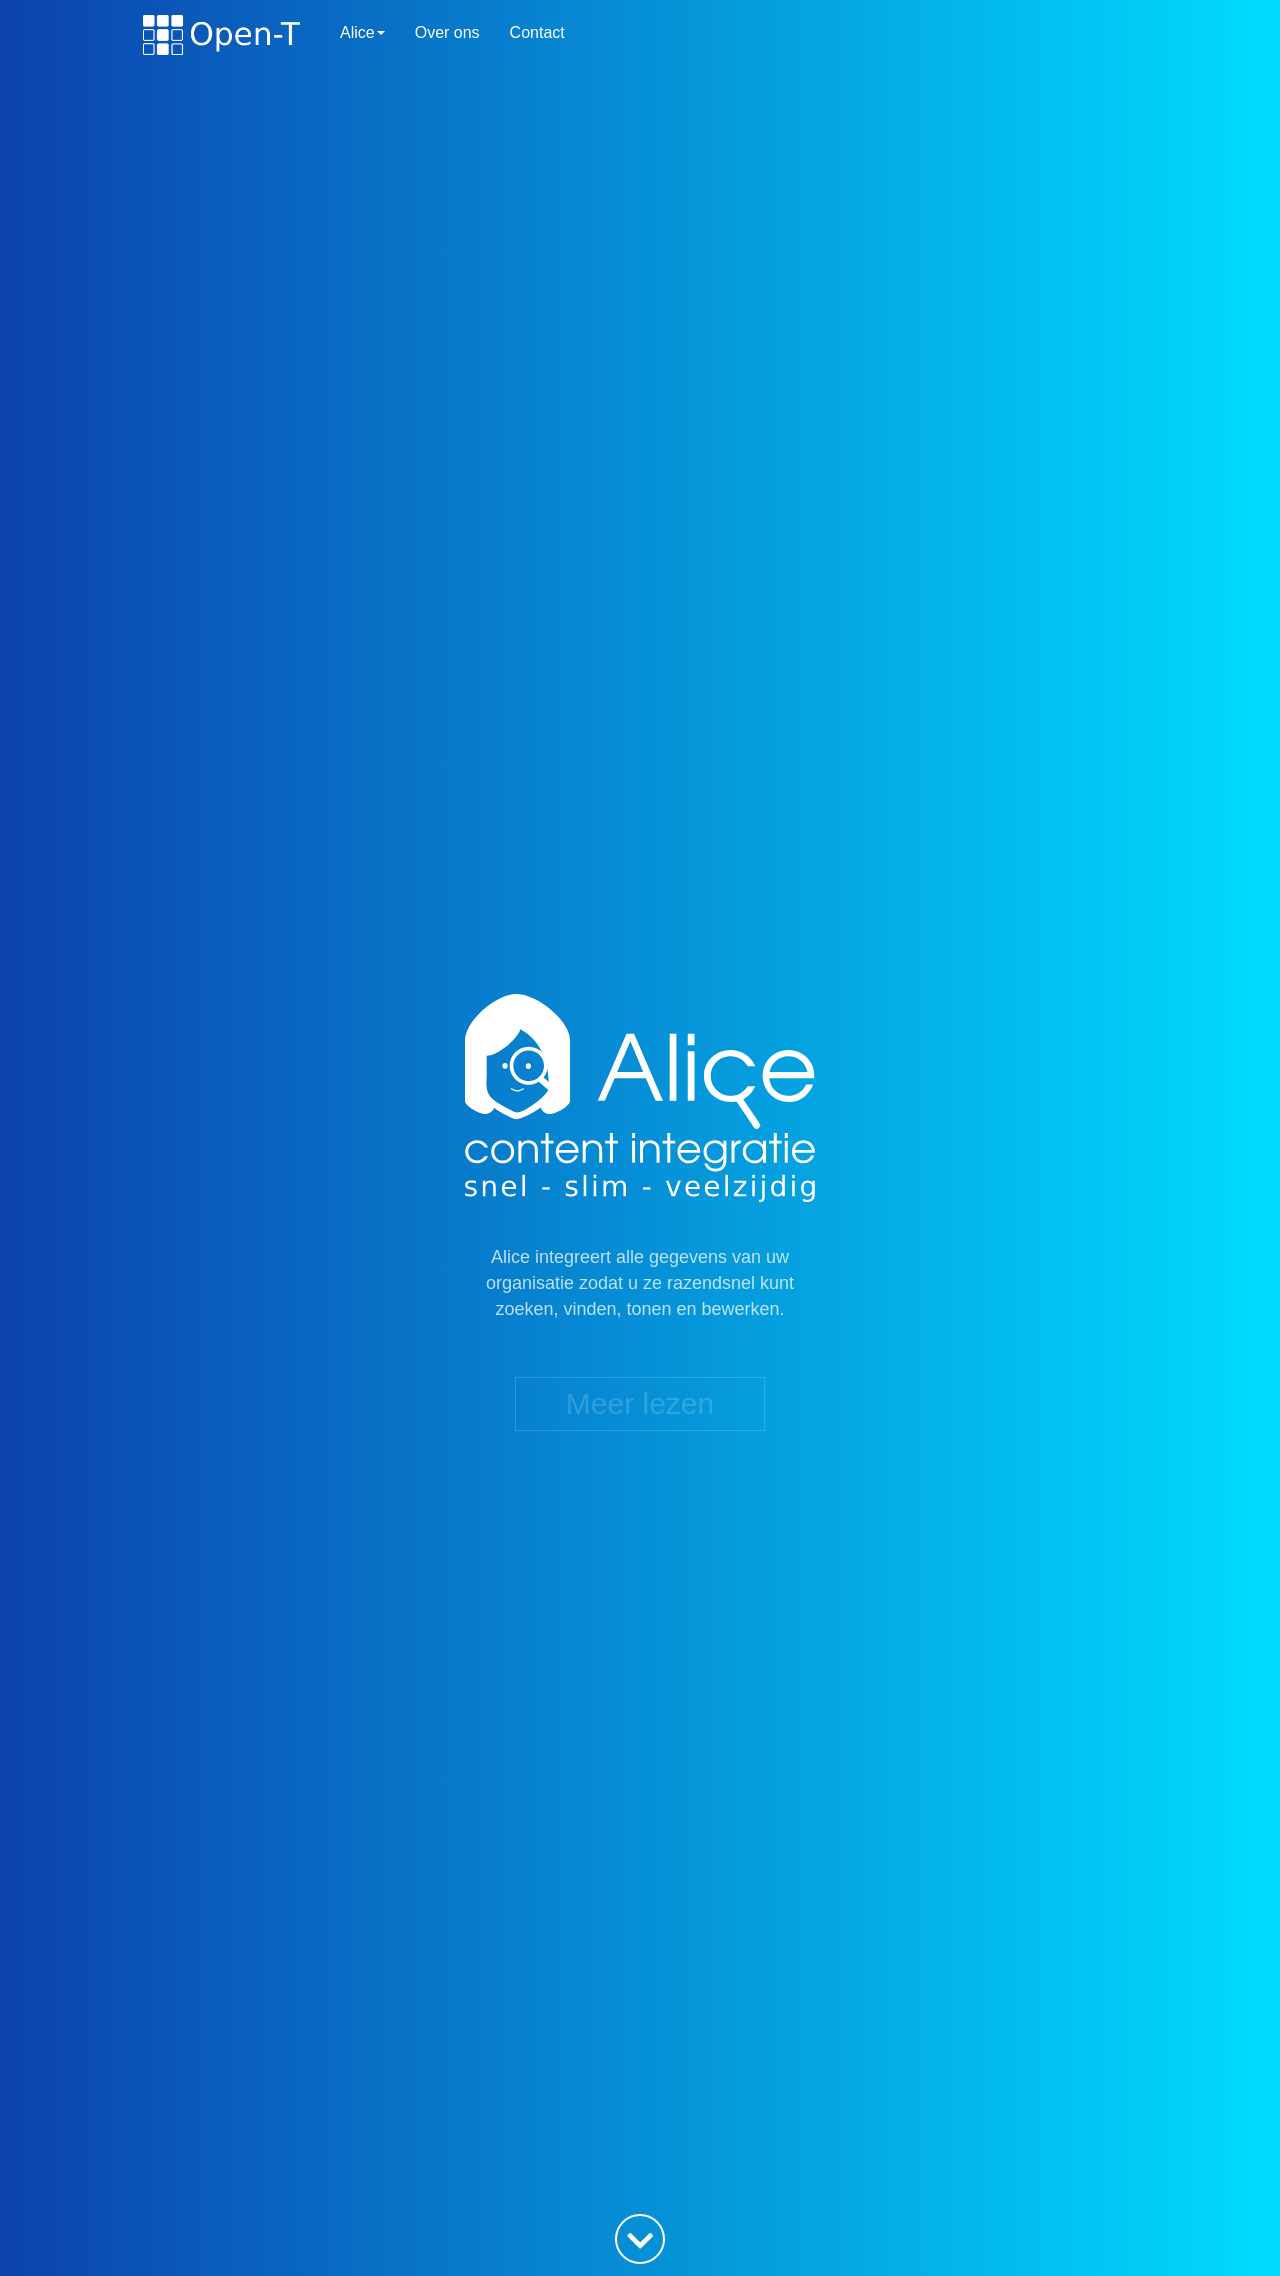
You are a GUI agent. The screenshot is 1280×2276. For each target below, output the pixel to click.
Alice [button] (362, 32)
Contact (537, 32)
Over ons (447, 32)
